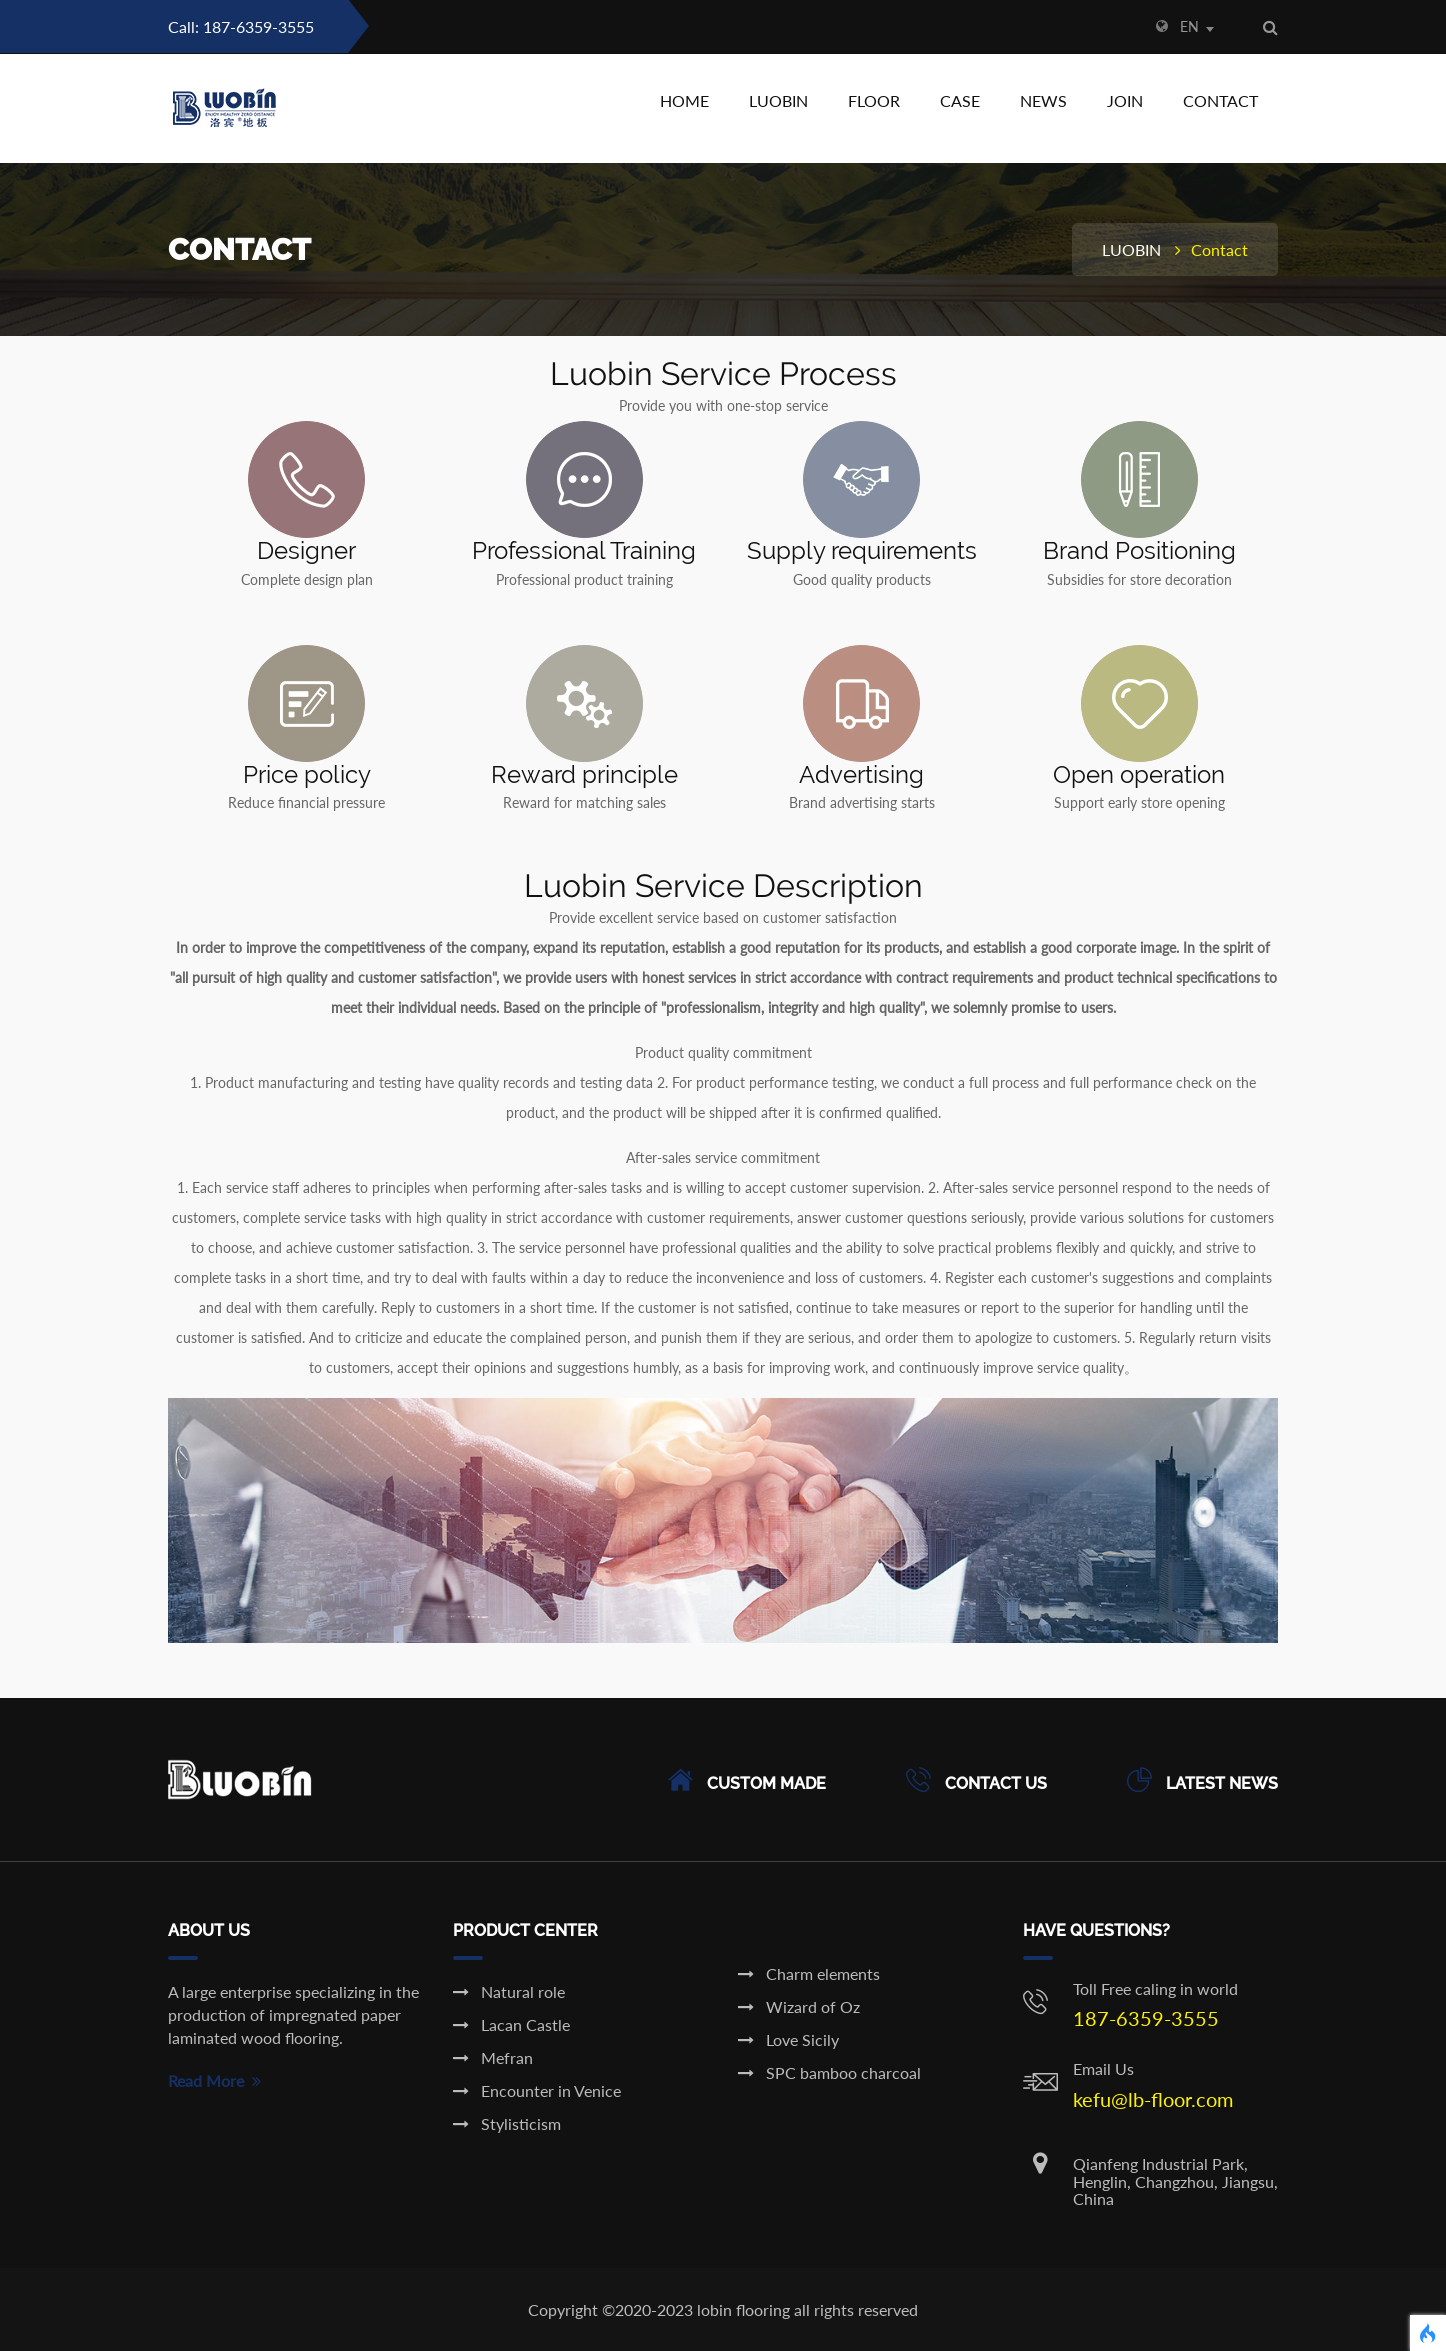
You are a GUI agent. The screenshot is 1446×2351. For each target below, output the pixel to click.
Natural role (509, 1991)
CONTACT (1220, 100)
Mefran (493, 2057)
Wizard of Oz (799, 2006)
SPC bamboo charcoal (829, 2072)
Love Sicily (788, 2039)
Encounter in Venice (537, 2090)
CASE (960, 100)
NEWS (1043, 100)
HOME (684, 100)
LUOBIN (778, 100)
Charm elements (809, 1973)
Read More (214, 2080)
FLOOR (874, 100)
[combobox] (1207, 29)
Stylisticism (507, 2123)
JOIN (1125, 100)
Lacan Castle (511, 2024)
